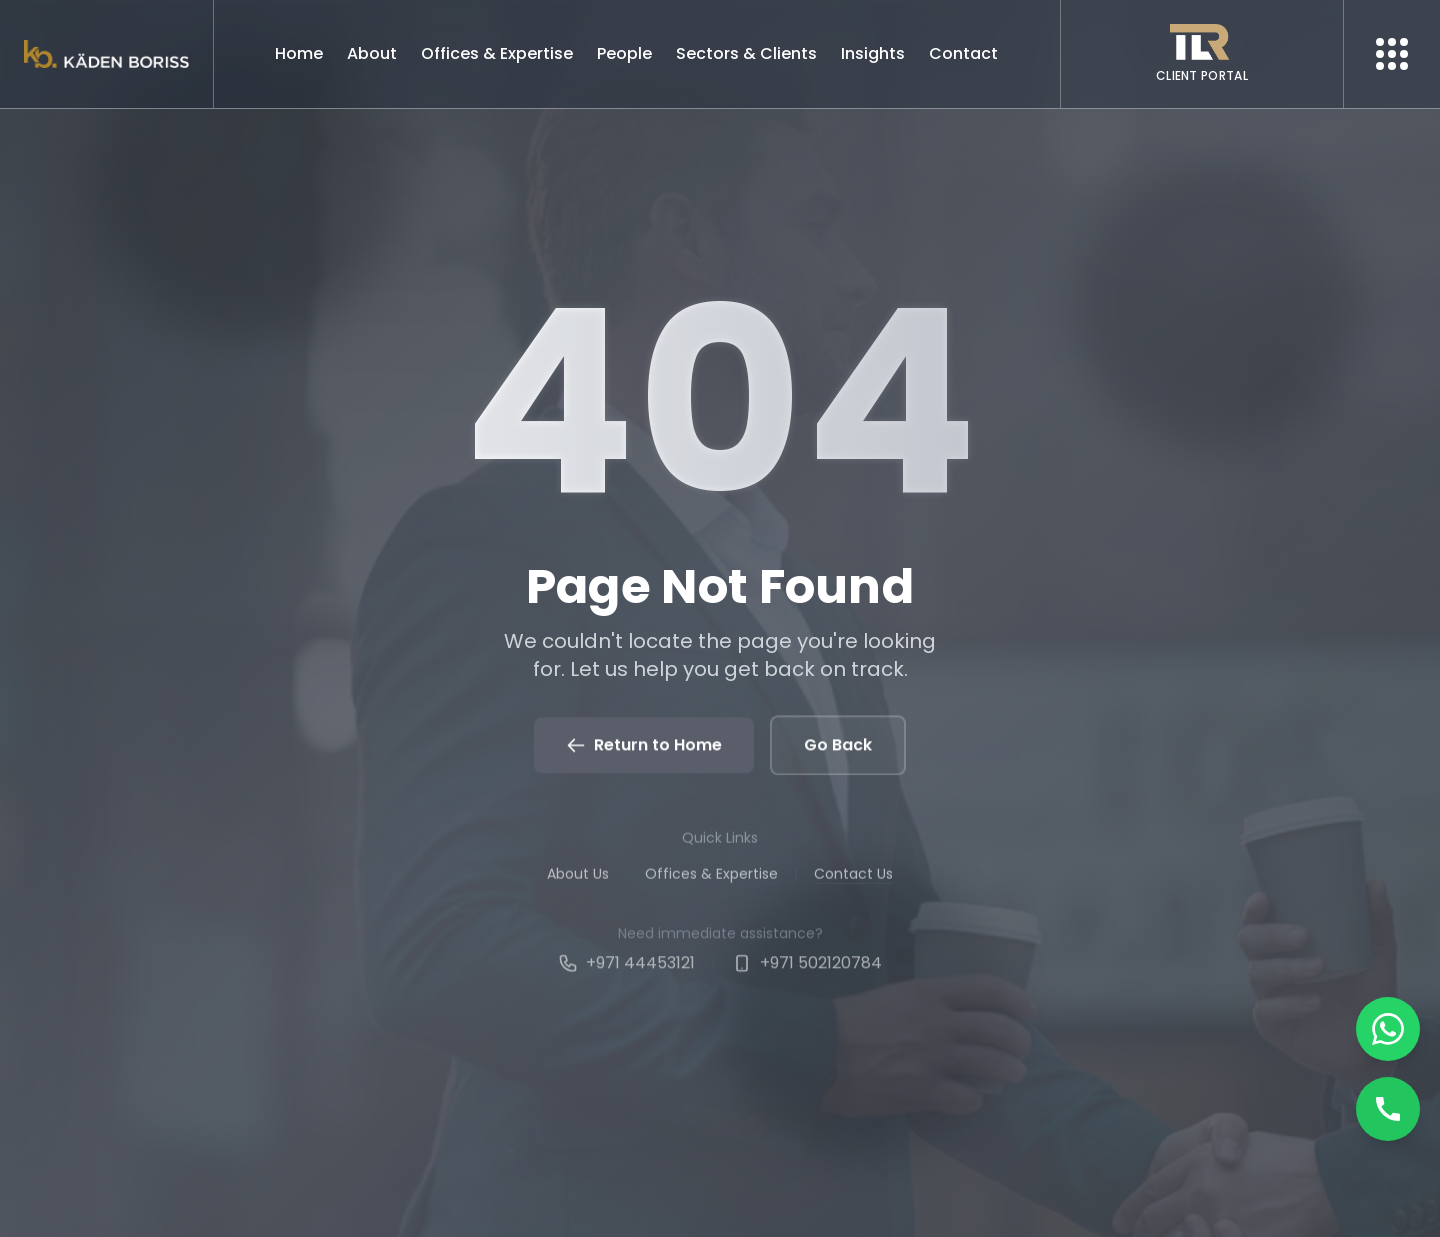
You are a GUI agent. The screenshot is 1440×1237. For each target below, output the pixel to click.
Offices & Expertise (497, 53)
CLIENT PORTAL (1202, 76)
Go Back (838, 747)
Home (299, 53)
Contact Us (853, 879)
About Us (578, 879)
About (372, 53)
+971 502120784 (807, 970)
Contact (963, 53)
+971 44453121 (626, 970)
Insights (873, 53)
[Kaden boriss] (106, 54)
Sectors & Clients (746, 53)
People (624, 53)
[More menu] (1392, 54)
